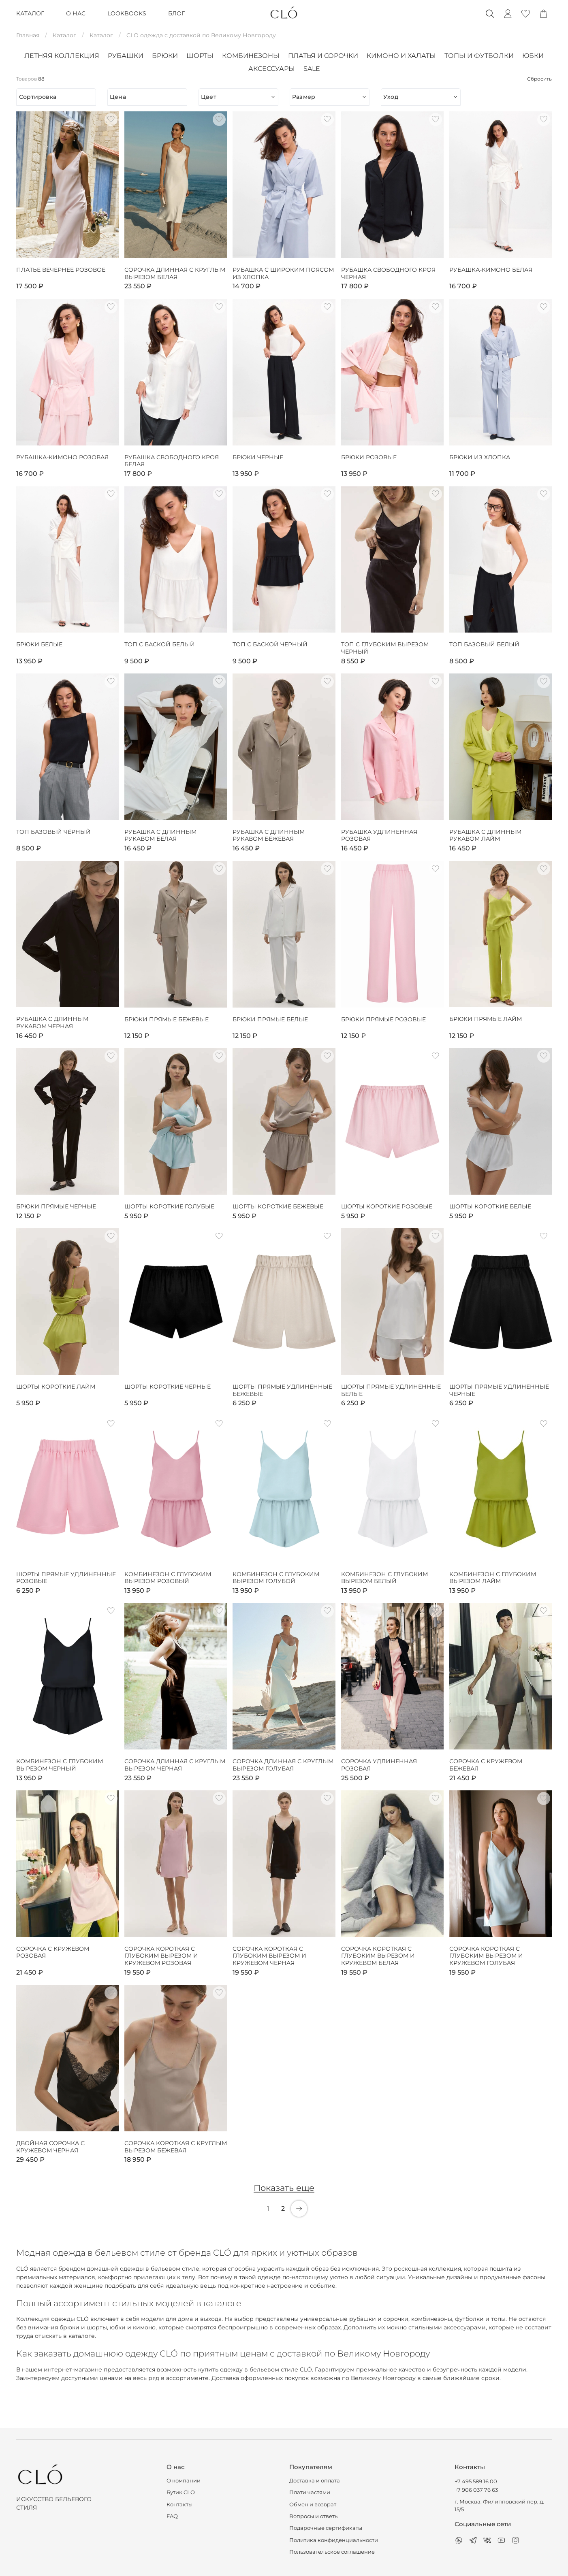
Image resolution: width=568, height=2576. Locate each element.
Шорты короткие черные (167, 1386)
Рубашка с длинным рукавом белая (160, 836)
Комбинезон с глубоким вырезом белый (384, 1578)
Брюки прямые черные (56, 1206)
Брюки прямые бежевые (166, 1019)
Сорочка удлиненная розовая (379, 1765)
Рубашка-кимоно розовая (62, 457)
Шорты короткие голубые (169, 1206)
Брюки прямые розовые (383, 1019)
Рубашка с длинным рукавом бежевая (269, 836)
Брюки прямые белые (270, 1019)
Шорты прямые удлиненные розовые (66, 1578)
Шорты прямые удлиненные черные (499, 1390)
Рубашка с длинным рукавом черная (52, 1023)
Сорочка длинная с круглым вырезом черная (174, 1765)
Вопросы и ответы (314, 2516)
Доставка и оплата (314, 2481)
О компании (184, 2481)
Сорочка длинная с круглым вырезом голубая (283, 1765)
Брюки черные (258, 457)
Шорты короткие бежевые (278, 1206)
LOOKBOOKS (126, 13)
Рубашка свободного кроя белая (171, 461)
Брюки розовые (369, 457)
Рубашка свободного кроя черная (388, 273)
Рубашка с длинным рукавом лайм (485, 836)
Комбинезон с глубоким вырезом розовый (167, 1578)
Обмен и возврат (312, 2504)
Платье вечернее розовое (60, 269)
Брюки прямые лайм (485, 1019)
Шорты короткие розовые (386, 1206)
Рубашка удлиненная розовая (379, 836)
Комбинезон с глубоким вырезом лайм (492, 1578)
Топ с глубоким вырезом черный (385, 648)
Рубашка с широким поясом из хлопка (283, 273)
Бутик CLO (181, 2492)
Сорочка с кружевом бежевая (485, 1765)
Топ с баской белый (159, 644)
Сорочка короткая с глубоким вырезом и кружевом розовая (161, 1956)
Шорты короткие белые (490, 1206)
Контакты (179, 2504)
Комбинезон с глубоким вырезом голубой (276, 1578)
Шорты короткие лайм (55, 1386)
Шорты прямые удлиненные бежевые (282, 1390)
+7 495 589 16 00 (476, 2481)
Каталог (64, 35)
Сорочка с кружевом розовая (52, 1952)
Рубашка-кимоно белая (490, 269)
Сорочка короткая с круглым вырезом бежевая (175, 2147)
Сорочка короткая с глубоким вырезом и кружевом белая (378, 1956)
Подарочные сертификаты (325, 2528)
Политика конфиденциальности (333, 2540)
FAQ (172, 2516)
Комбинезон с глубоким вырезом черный (59, 1765)
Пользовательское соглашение (332, 2552)
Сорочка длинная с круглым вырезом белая (174, 273)
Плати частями (309, 2492)
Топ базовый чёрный (53, 832)
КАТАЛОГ (30, 13)
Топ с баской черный (270, 644)
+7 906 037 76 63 (476, 2490)
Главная (27, 35)
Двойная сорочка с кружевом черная (50, 2147)
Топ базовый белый (484, 644)
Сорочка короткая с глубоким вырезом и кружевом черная (269, 1956)
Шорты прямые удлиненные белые (391, 1390)
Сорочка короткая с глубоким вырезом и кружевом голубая (486, 1956)
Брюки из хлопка (479, 457)
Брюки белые (39, 644)
